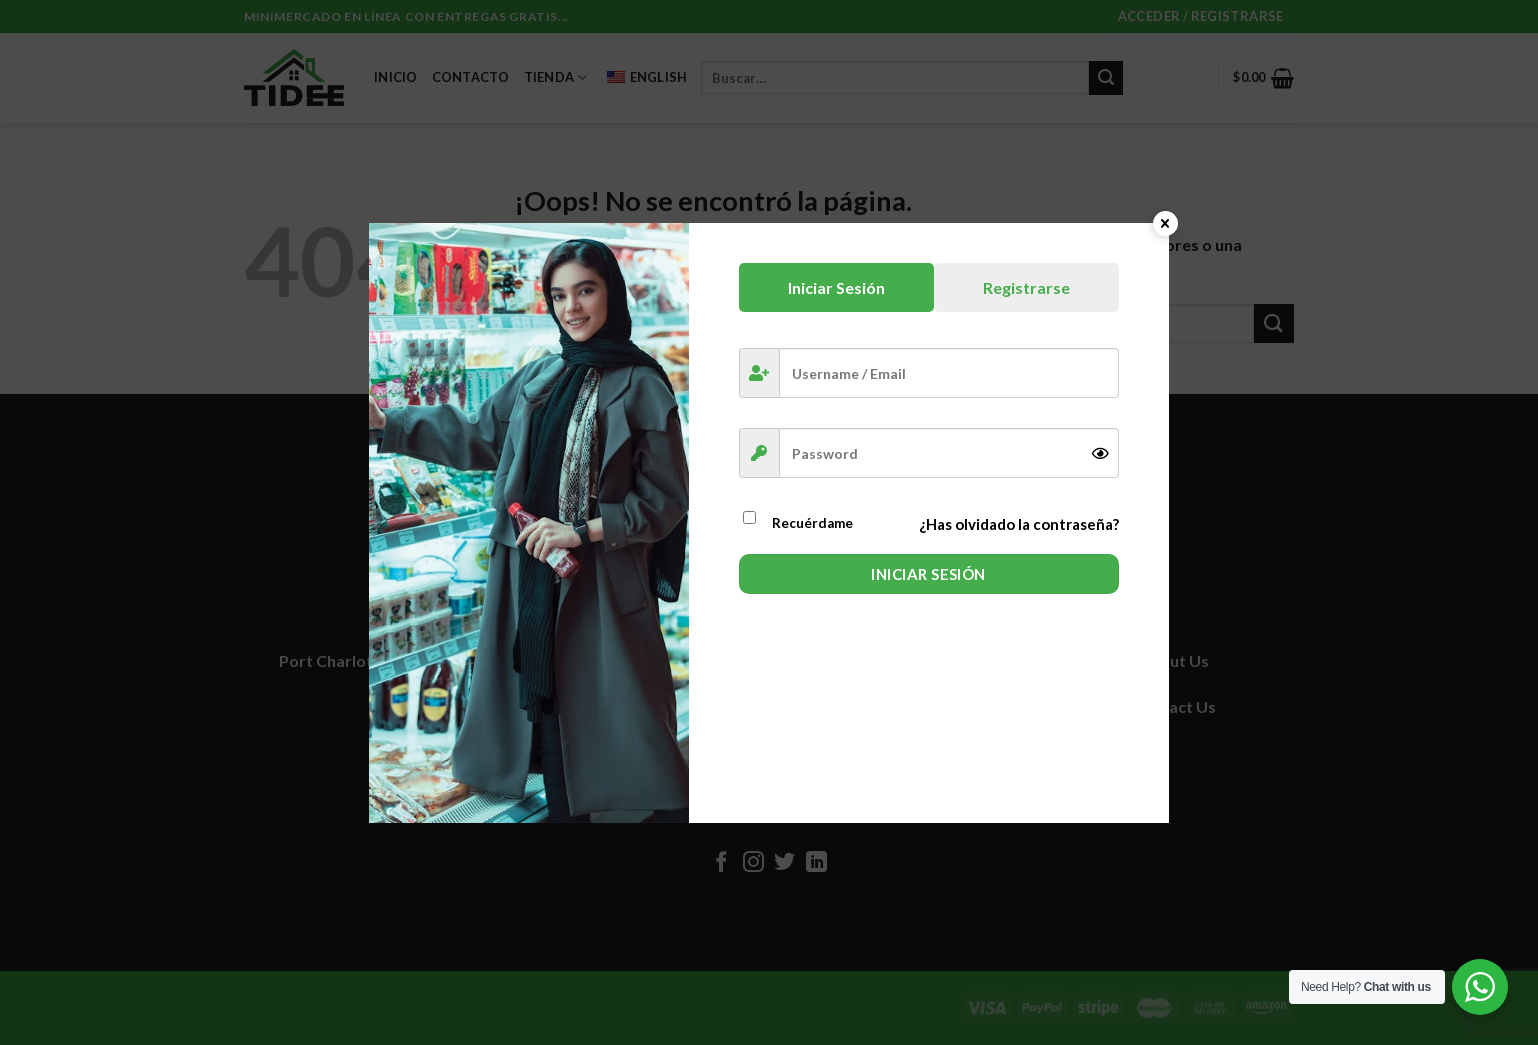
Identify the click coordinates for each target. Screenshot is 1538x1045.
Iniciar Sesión (928, 574)
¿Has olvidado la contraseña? (1019, 524)
